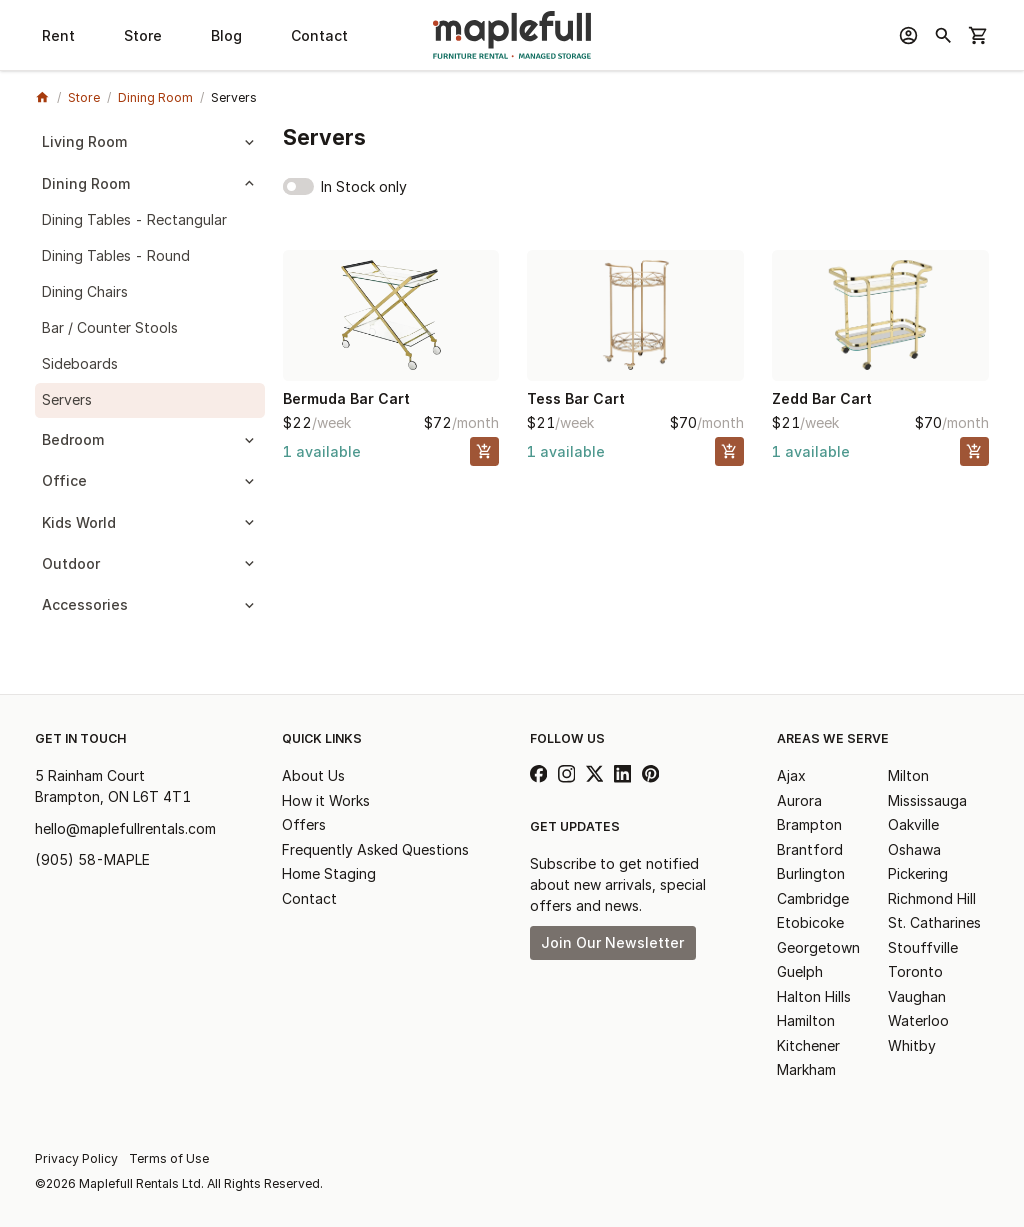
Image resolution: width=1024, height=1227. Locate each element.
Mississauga (927, 800)
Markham (806, 1069)
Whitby (912, 1045)
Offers (304, 824)
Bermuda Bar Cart (346, 398)
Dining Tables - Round (116, 255)
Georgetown (818, 947)
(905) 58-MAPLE (92, 859)
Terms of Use (169, 1158)
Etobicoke (810, 922)
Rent (58, 35)
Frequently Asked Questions (375, 849)
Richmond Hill (932, 898)
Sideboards (80, 363)
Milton (908, 775)
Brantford (810, 849)
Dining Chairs (85, 291)
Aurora (799, 800)
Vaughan (917, 996)
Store (143, 35)
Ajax (791, 775)
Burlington (811, 873)
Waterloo (918, 1020)
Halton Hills (814, 996)
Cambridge (813, 898)
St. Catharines (934, 922)
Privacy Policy (76, 1158)
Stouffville (923, 947)
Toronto (915, 971)
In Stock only (364, 186)
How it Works (326, 800)
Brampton (809, 824)
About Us (313, 775)
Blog (226, 35)
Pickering (918, 873)
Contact (319, 35)
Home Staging (329, 873)
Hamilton (806, 1020)
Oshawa (914, 849)
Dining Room (155, 97)
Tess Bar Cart (576, 398)
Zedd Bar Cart (822, 398)
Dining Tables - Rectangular (134, 219)
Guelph (800, 971)
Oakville (913, 824)
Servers (67, 399)
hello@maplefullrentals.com (125, 828)
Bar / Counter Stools (110, 327)
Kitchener (808, 1045)
